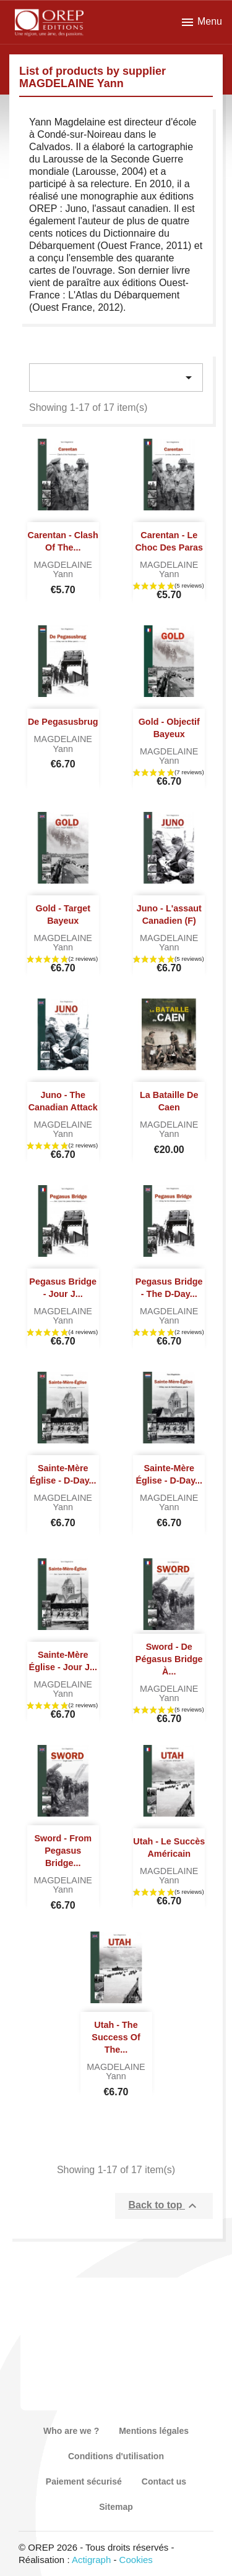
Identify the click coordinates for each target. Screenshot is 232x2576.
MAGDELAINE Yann (63, 570)
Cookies (136, 2559)
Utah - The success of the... (116, 2037)
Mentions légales (154, 2431)
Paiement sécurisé (84, 2481)
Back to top (164, 2205)
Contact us (164, 2481)
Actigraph (91, 2559)
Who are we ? (71, 2431)
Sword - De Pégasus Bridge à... (169, 1659)
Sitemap (115, 2507)
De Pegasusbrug (63, 722)
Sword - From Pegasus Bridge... (63, 1850)
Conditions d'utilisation (116, 2456)
